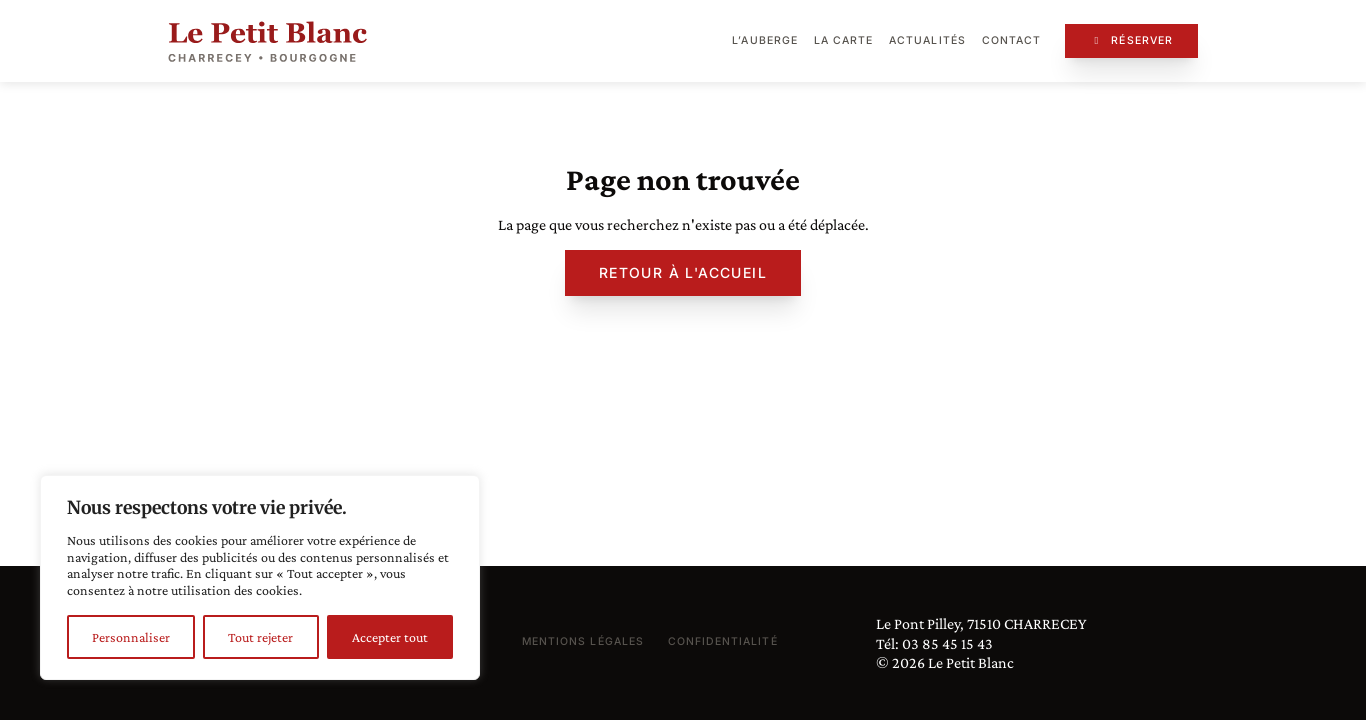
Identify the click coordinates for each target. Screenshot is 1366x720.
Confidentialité (723, 641)
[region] (260, 577)
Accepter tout (390, 637)
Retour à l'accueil (683, 272)
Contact (1011, 40)
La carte (843, 40)
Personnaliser (131, 637)
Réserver (1131, 40)
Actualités (927, 40)
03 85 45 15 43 (947, 643)
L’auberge (764, 40)
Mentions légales (583, 641)
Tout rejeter (260, 637)
